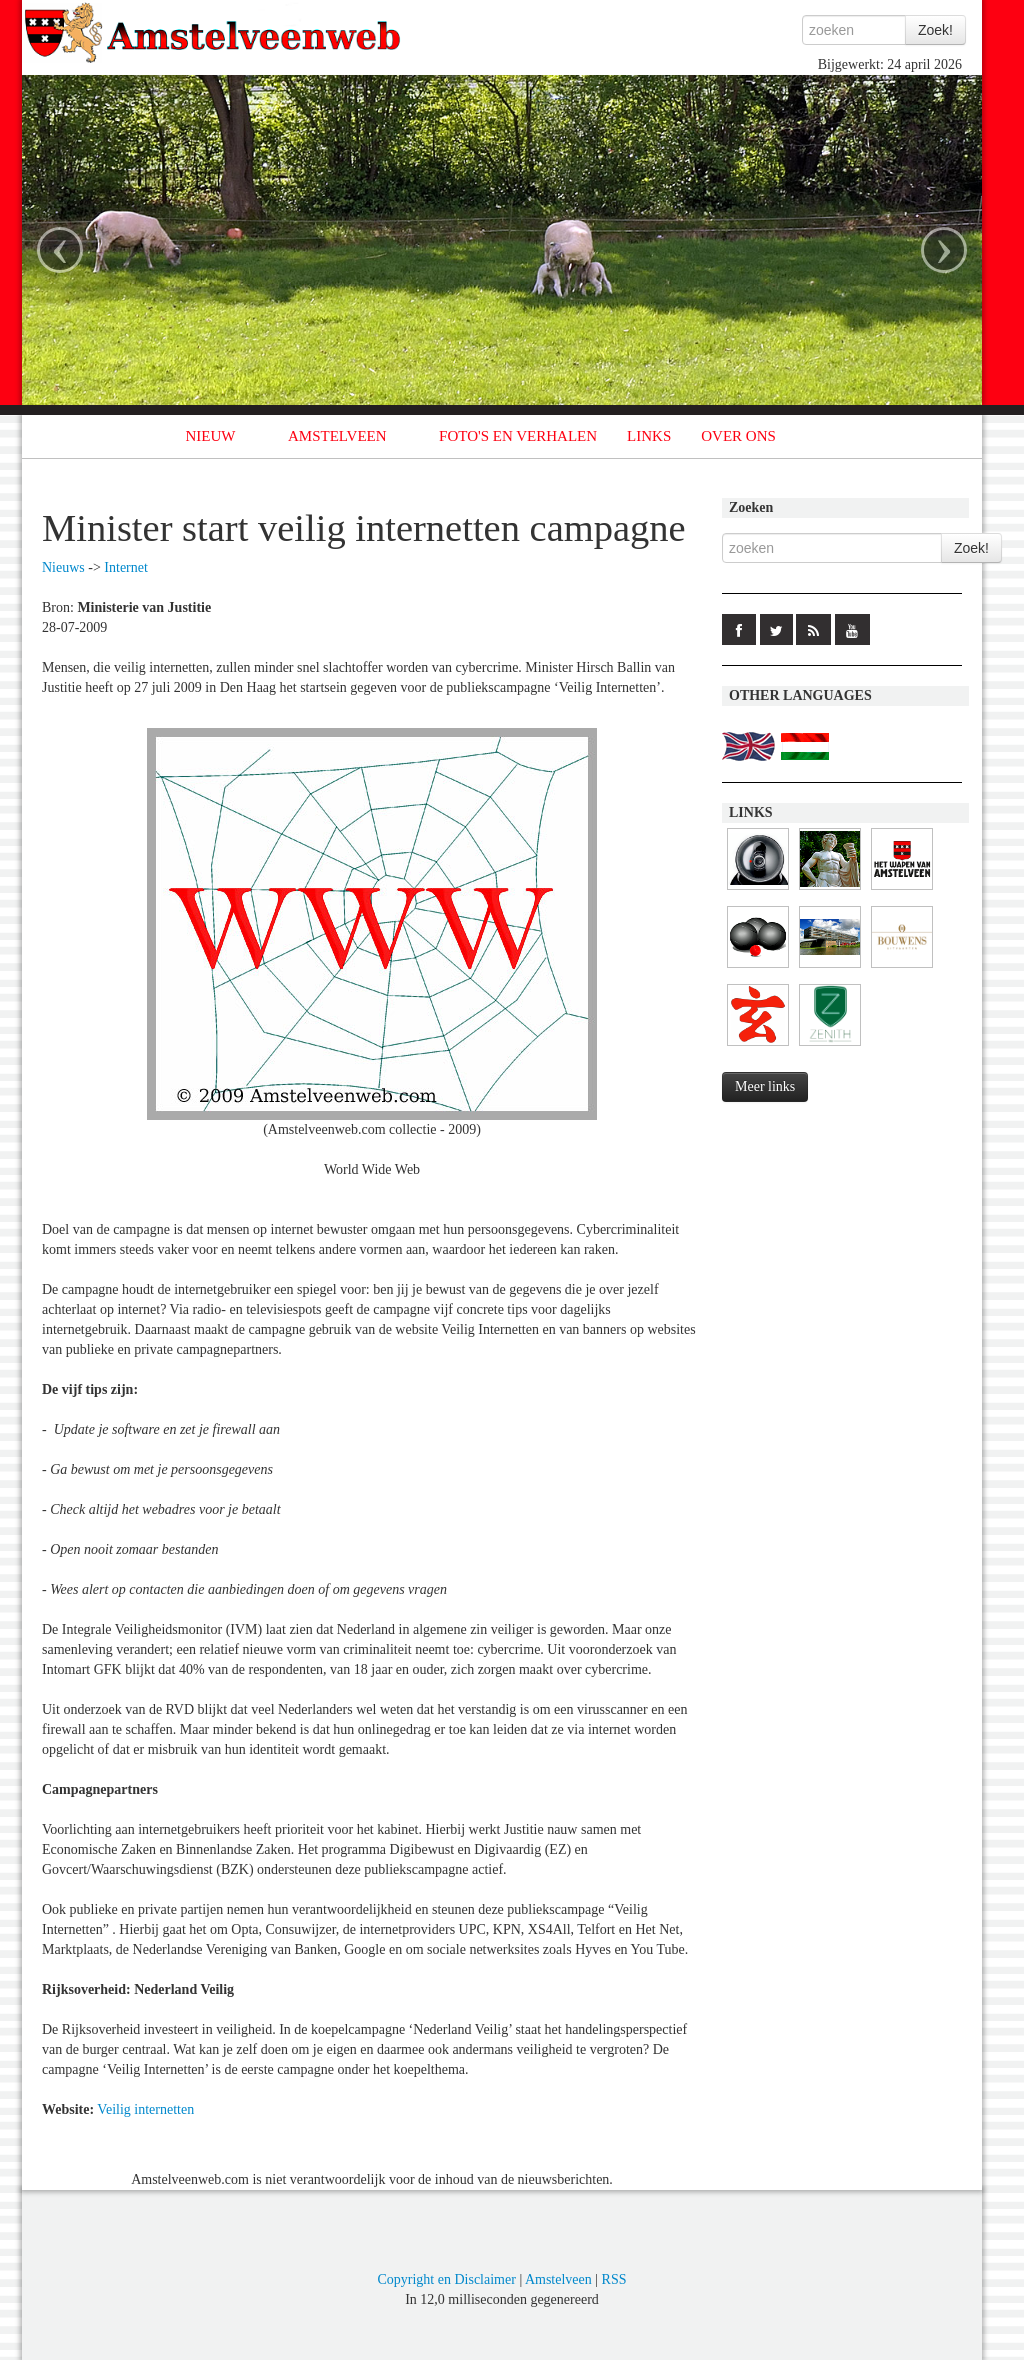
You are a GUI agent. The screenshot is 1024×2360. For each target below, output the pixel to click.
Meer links (765, 1086)
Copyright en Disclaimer (446, 2279)
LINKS (649, 436)
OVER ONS (738, 436)
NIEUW (211, 436)
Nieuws (63, 567)
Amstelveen (558, 2279)
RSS (614, 2279)
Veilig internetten (145, 2109)
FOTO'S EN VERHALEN (518, 436)
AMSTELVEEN (337, 436)
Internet (126, 567)
